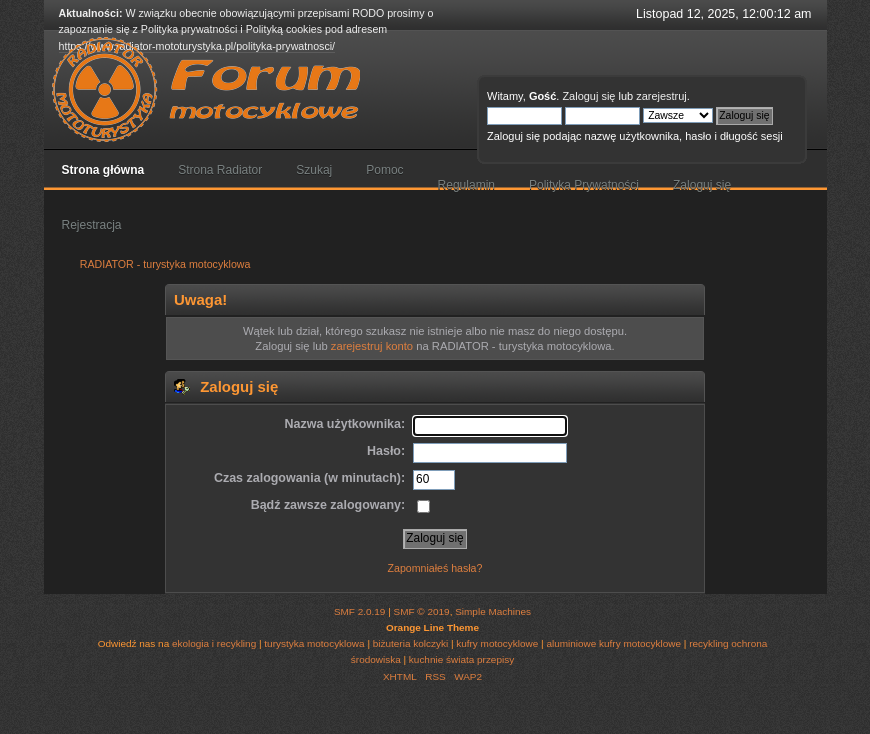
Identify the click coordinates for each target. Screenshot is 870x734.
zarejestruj (661, 96)
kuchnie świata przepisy (461, 659)
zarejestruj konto (372, 346)
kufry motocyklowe (497, 643)
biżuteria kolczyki (410, 643)
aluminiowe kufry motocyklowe (613, 643)
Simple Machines (493, 611)
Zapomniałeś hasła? (435, 568)
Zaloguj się (588, 96)
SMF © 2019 (422, 611)
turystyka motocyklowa (314, 643)
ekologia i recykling (214, 643)
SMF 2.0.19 (360, 611)
